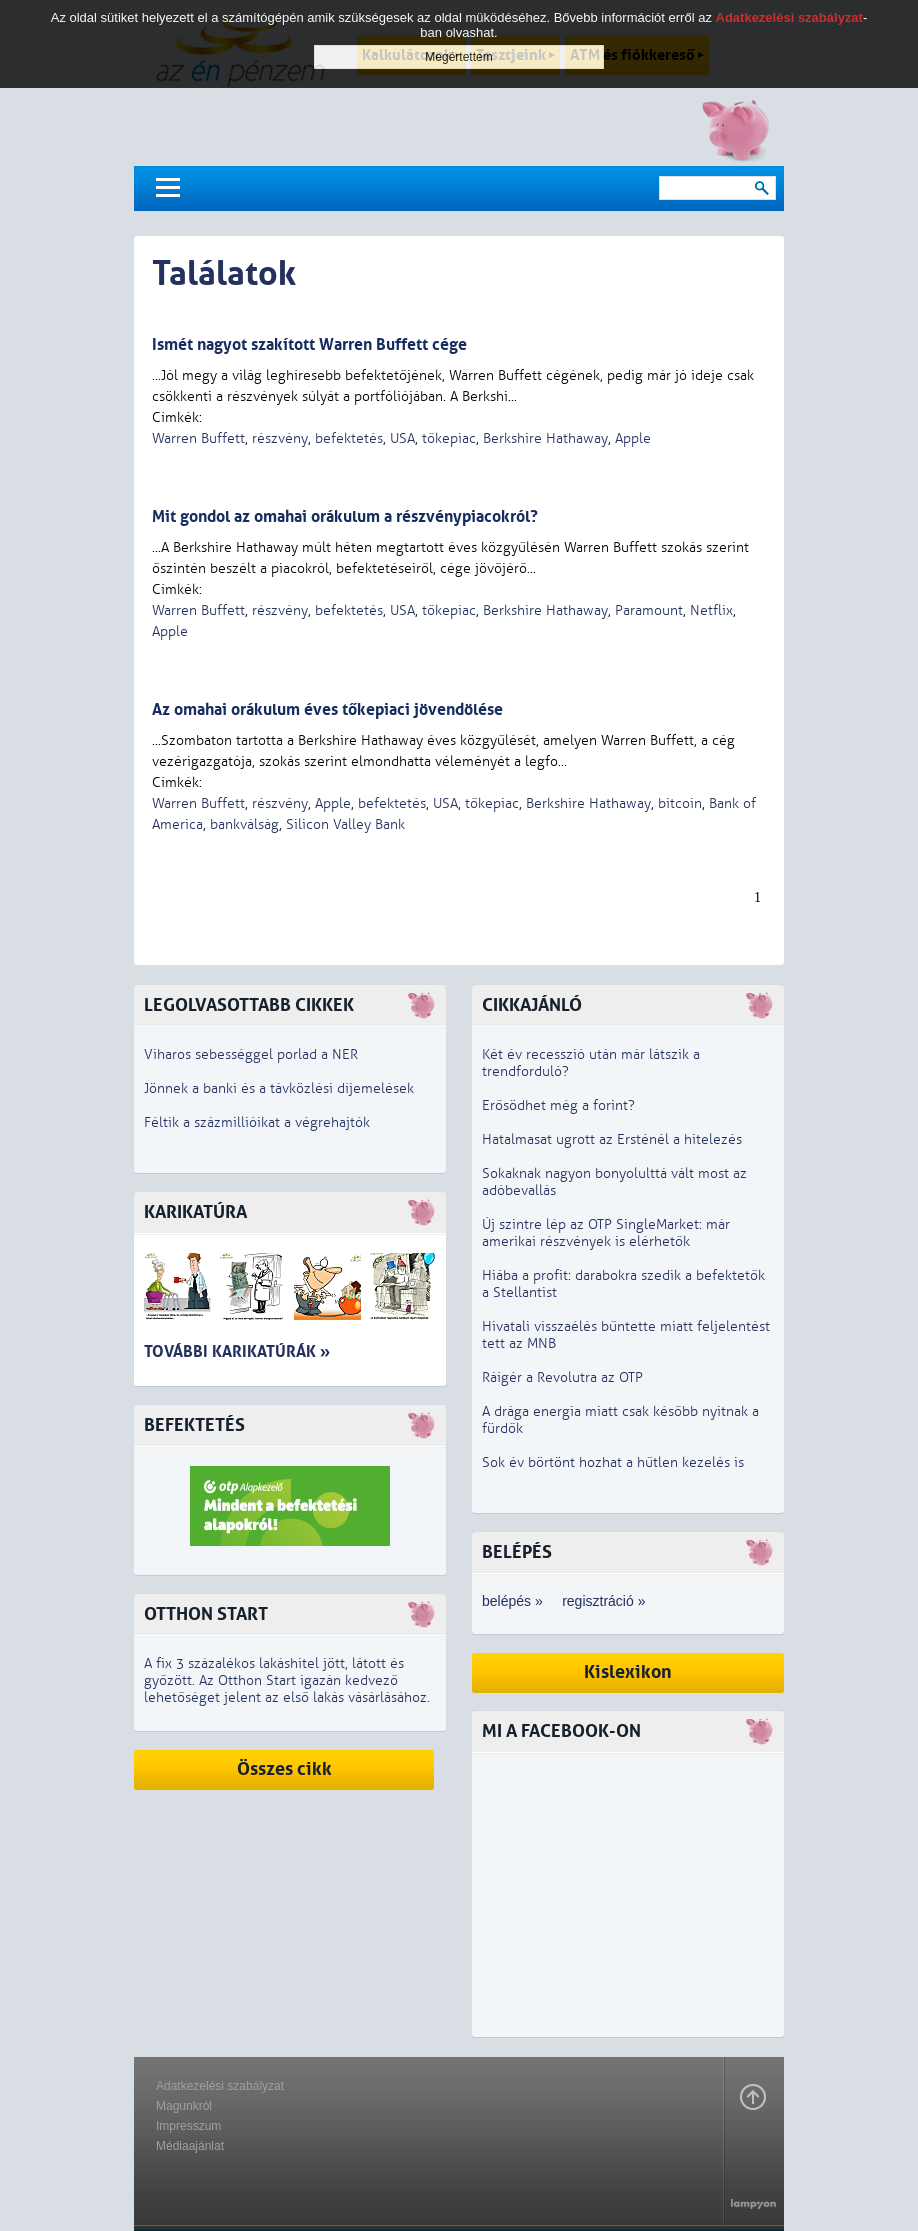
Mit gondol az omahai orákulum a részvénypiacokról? (345, 516)
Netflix (711, 610)
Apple (633, 438)
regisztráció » (603, 1601)
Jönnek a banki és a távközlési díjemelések (279, 1088)
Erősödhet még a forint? (558, 1105)
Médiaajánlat (190, 2146)
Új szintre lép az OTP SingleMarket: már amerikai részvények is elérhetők (606, 1233)
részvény (280, 438)
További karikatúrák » (237, 1351)
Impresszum (188, 2126)
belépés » (512, 1601)
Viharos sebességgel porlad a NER (251, 1054)
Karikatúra (195, 1212)
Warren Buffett (198, 438)
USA (402, 438)
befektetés (349, 438)
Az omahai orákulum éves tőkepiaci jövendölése (327, 709)
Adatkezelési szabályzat (220, 2086)
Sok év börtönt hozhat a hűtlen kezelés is (613, 1462)
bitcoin (680, 803)
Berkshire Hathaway (545, 438)
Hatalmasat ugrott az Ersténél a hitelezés (612, 1139)
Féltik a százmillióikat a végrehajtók (257, 1122)
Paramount (649, 610)
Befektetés (194, 1425)
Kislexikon (628, 1672)
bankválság (244, 824)
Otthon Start (206, 1614)
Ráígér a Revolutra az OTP (562, 1377)
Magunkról (184, 2106)
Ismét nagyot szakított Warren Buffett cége (309, 344)
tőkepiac (449, 438)
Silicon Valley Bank (345, 824)
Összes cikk (284, 1769)
